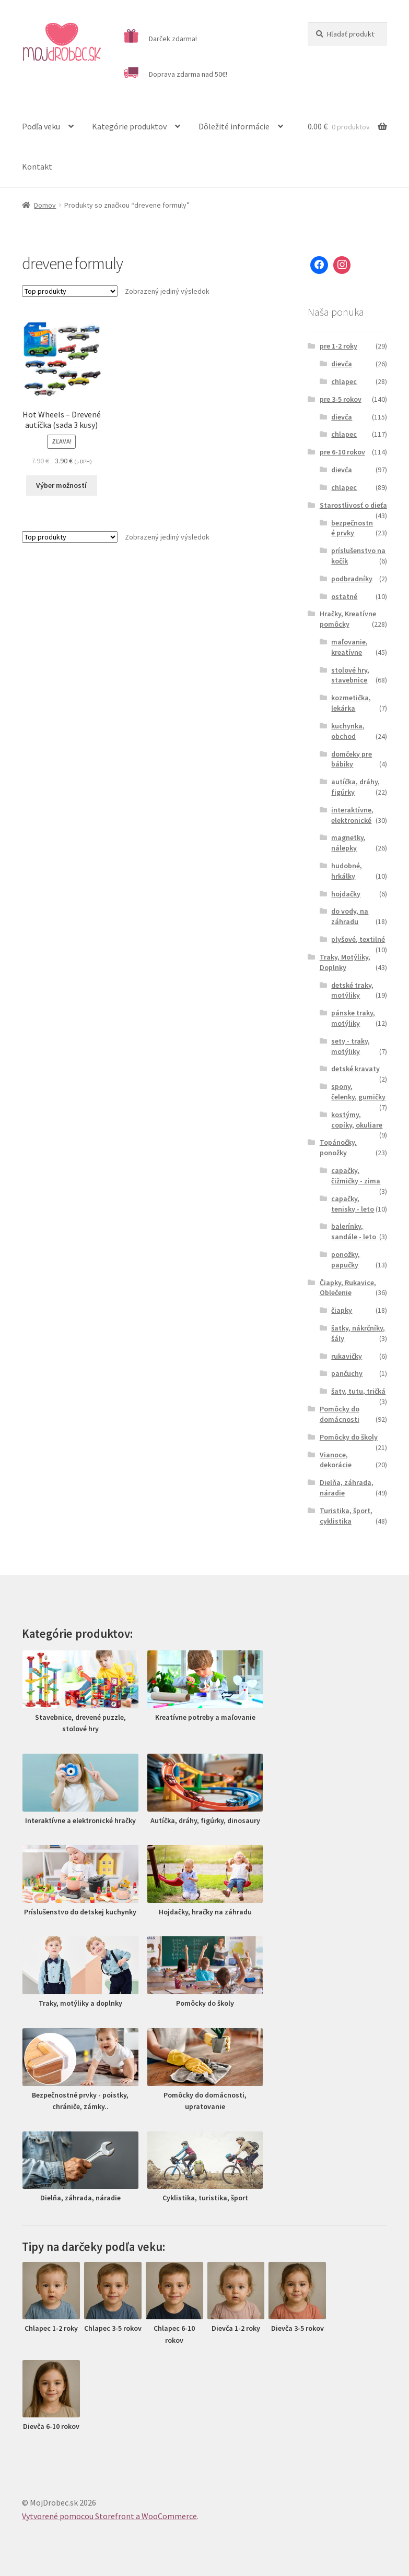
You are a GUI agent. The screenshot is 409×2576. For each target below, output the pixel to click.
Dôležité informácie (234, 126)
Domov (45, 205)
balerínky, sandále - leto (353, 1231)
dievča (341, 363)
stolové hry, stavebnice (350, 675)
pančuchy (347, 1373)
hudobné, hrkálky (346, 871)
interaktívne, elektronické (352, 815)
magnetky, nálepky (348, 843)
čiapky (341, 1310)
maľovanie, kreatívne (349, 647)
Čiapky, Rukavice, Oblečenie (348, 1288)
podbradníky (351, 578)
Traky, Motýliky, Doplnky (345, 962)
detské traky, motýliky (352, 990)
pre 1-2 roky (338, 346)
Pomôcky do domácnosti (339, 1414)
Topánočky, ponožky (338, 1147)
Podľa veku (41, 126)
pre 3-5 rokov (340, 399)
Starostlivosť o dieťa (353, 505)
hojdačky (345, 893)
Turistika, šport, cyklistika (346, 1516)
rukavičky (346, 1356)
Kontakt (37, 166)
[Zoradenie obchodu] (70, 291)
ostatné (344, 596)
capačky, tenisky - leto (352, 1204)
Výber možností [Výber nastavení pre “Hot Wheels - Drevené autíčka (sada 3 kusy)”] (61, 485)
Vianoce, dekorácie (336, 1460)
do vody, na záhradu (349, 916)
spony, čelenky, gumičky (358, 1091)
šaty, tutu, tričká (358, 1391)
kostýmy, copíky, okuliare (356, 1120)
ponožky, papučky (345, 1259)
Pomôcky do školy (349, 1437)
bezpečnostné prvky (352, 528)
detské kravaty (355, 1068)
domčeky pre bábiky (351, 759)
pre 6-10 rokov (342, 452)
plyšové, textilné (358, 939)
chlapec (344, 381)
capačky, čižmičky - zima (355, 1175)
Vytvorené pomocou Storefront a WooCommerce (109, 2516)
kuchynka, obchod (348, 731)
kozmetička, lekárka (351, 703)
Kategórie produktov (129, 126)
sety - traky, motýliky (350, 1046)
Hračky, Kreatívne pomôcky (348, 619)
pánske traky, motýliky (353, 1018)
